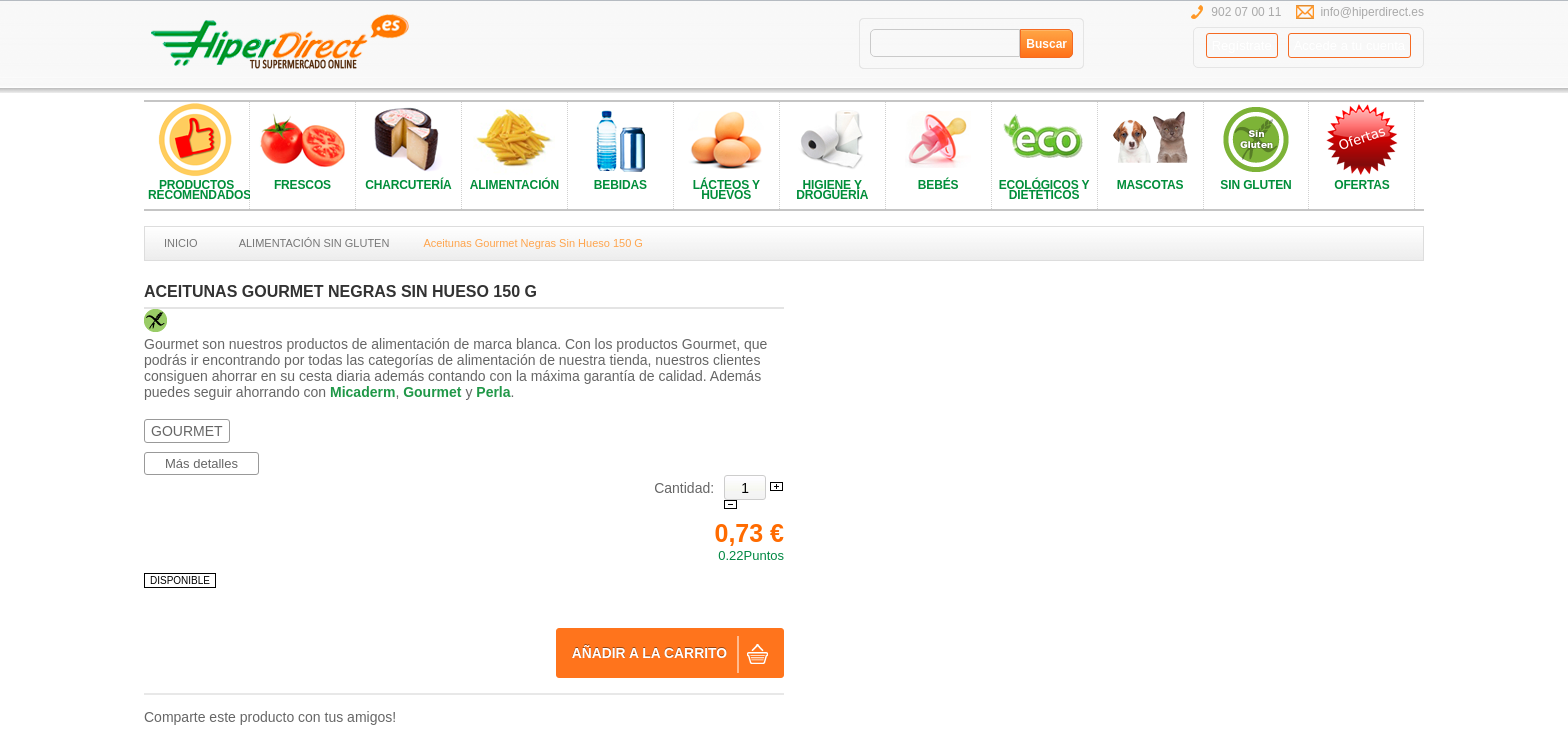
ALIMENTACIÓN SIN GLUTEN (314, 243)
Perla (493, 392)
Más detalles (201, 463)
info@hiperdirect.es (1372, 12)
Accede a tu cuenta (1349, 45)
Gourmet (432, 392)
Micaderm (362, 392)
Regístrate (1242, 45)
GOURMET (187, 431)
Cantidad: (684, 488)
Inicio (181, 243)
